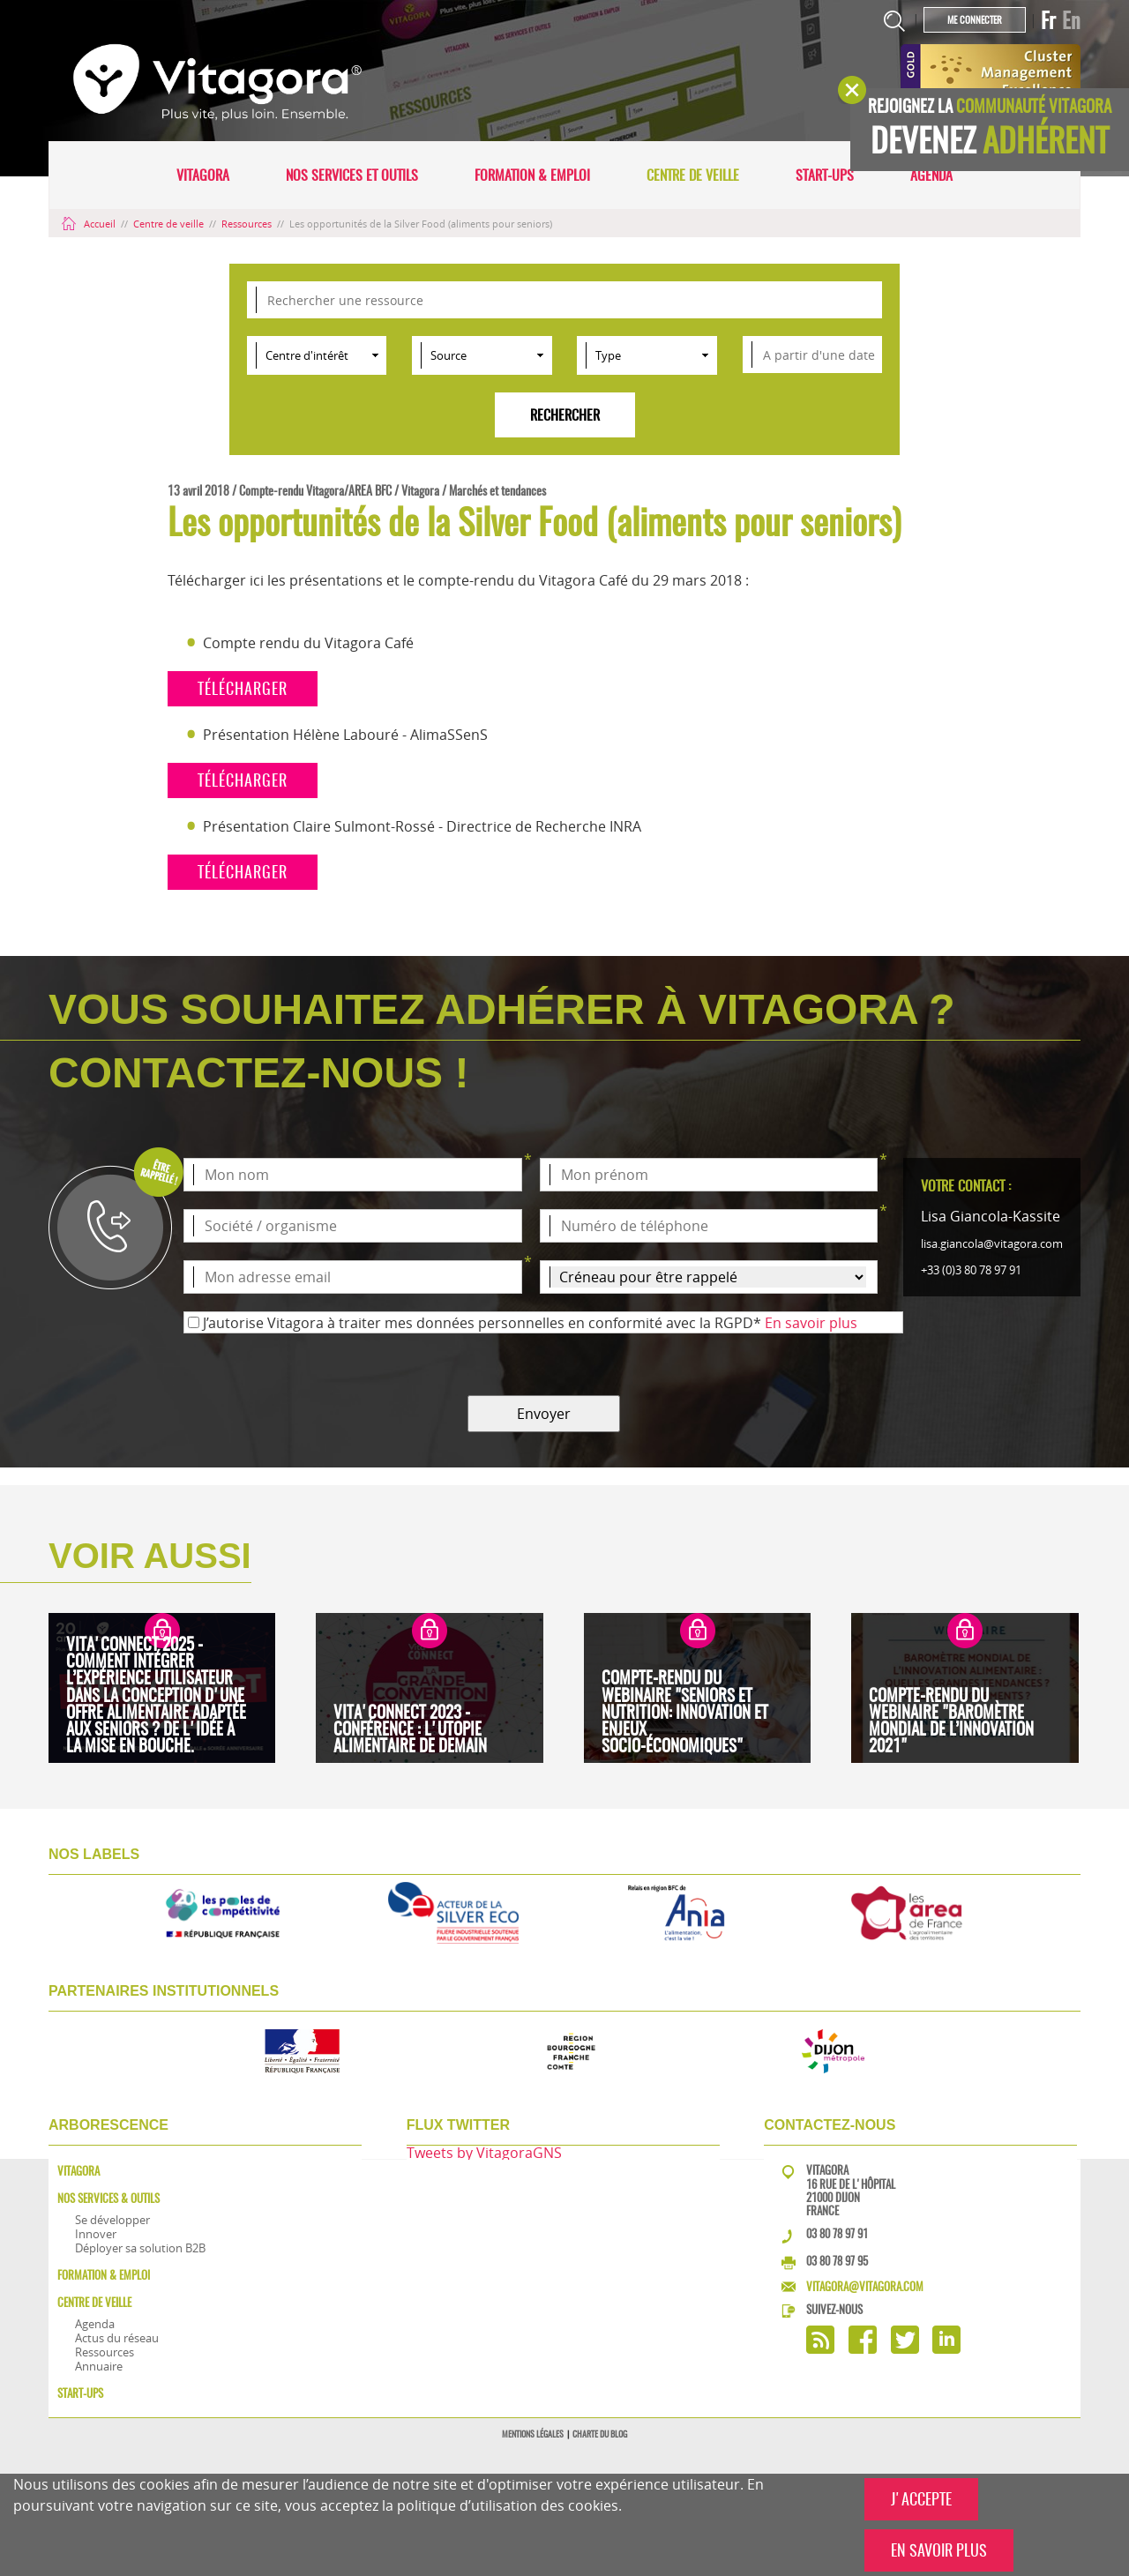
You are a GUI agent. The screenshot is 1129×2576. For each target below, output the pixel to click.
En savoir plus (811, 1323)
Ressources (247, 223)
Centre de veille (693, 175)
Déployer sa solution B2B (140, 2248)
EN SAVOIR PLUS (939, 2550)
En (1071, 20)
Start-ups (825, 175)
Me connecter (974, 19)
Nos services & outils (108, 2198)
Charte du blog (599, 2434)
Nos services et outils (352, 175)
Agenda (931, 175)
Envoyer (544, 1413)
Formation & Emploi (532, 175)
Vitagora (202, 175)
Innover (95, 2234)
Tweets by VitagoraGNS (484, 2152)
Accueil (90, 223)
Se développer (112, 2220)
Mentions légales (533, 2434)
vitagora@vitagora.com (864, 2286)
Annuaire (99, 2366)
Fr (1048, 20)
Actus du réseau (117, 2338)
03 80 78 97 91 (837, 2233)
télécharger (243, 688)
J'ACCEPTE (921, 2499)
